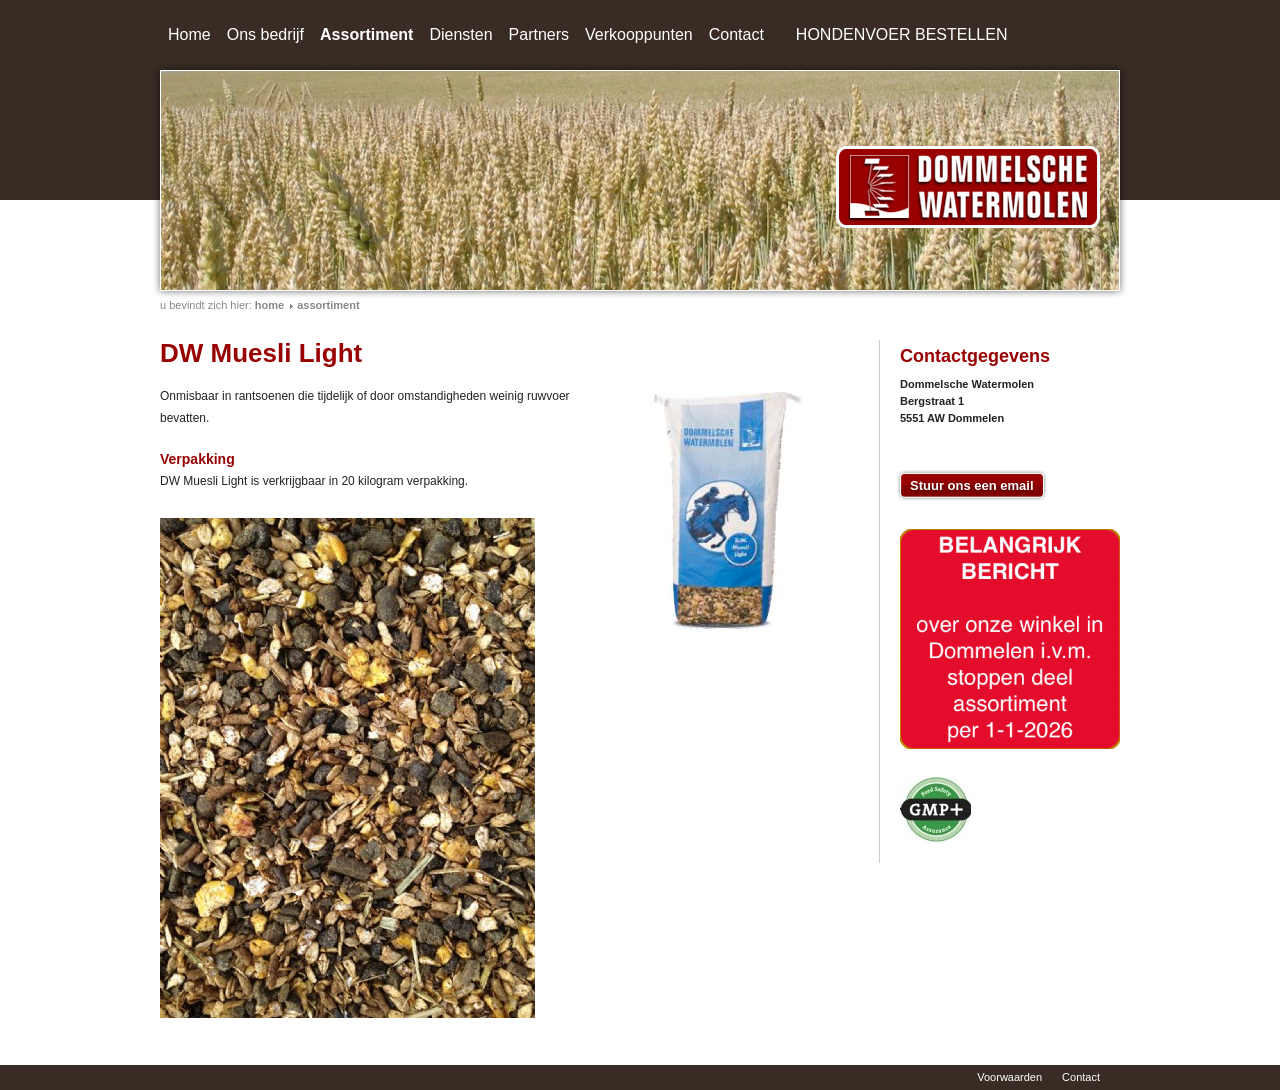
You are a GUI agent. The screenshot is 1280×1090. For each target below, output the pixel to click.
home (269, 305)
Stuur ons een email (972, 485)
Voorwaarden (1009, 1077)
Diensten (460, 34)
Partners (539, 34)
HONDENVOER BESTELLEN (902, 34)
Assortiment (366, 34)
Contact (736, 34)
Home (189, 34)
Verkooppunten (639, 34)
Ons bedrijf (265, 34)
